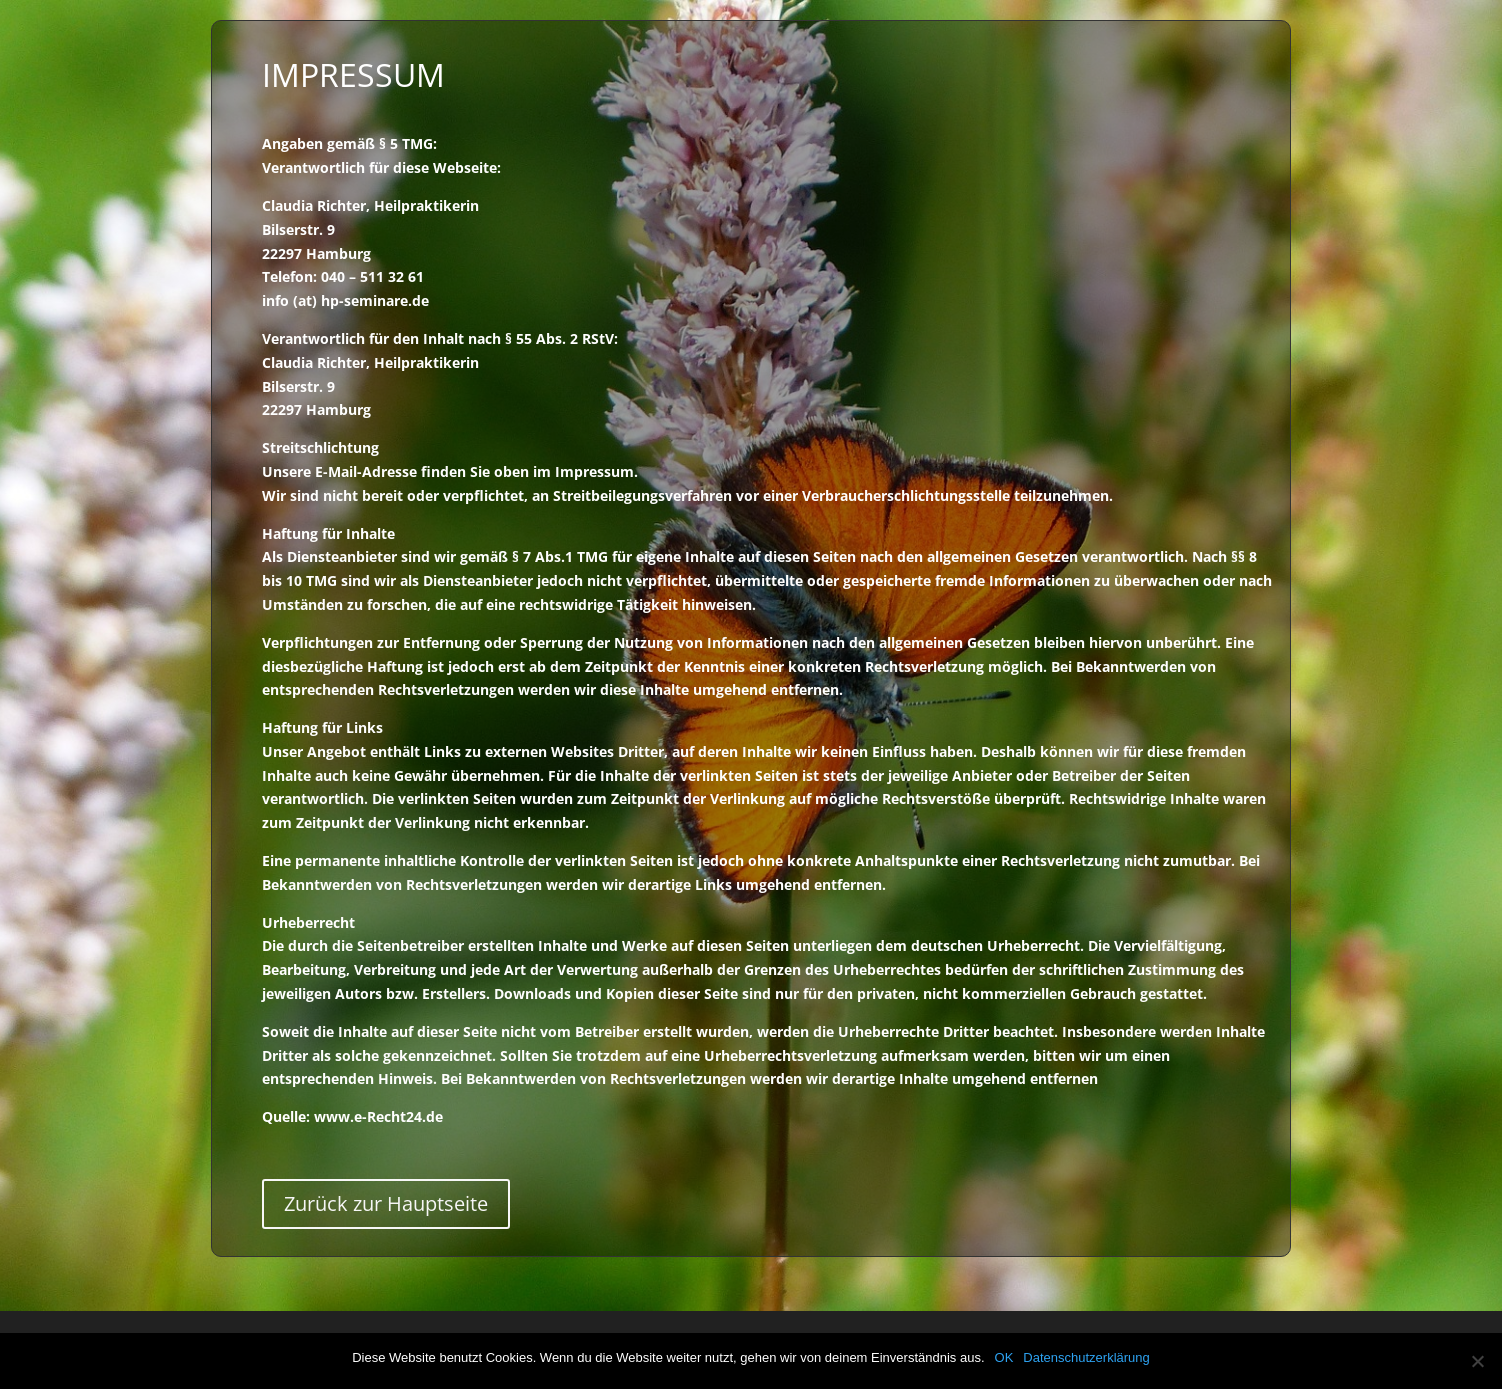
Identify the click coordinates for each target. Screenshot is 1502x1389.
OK (1004, 1357)
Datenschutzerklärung (1086, 1357)
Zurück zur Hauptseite (386, 1203)
